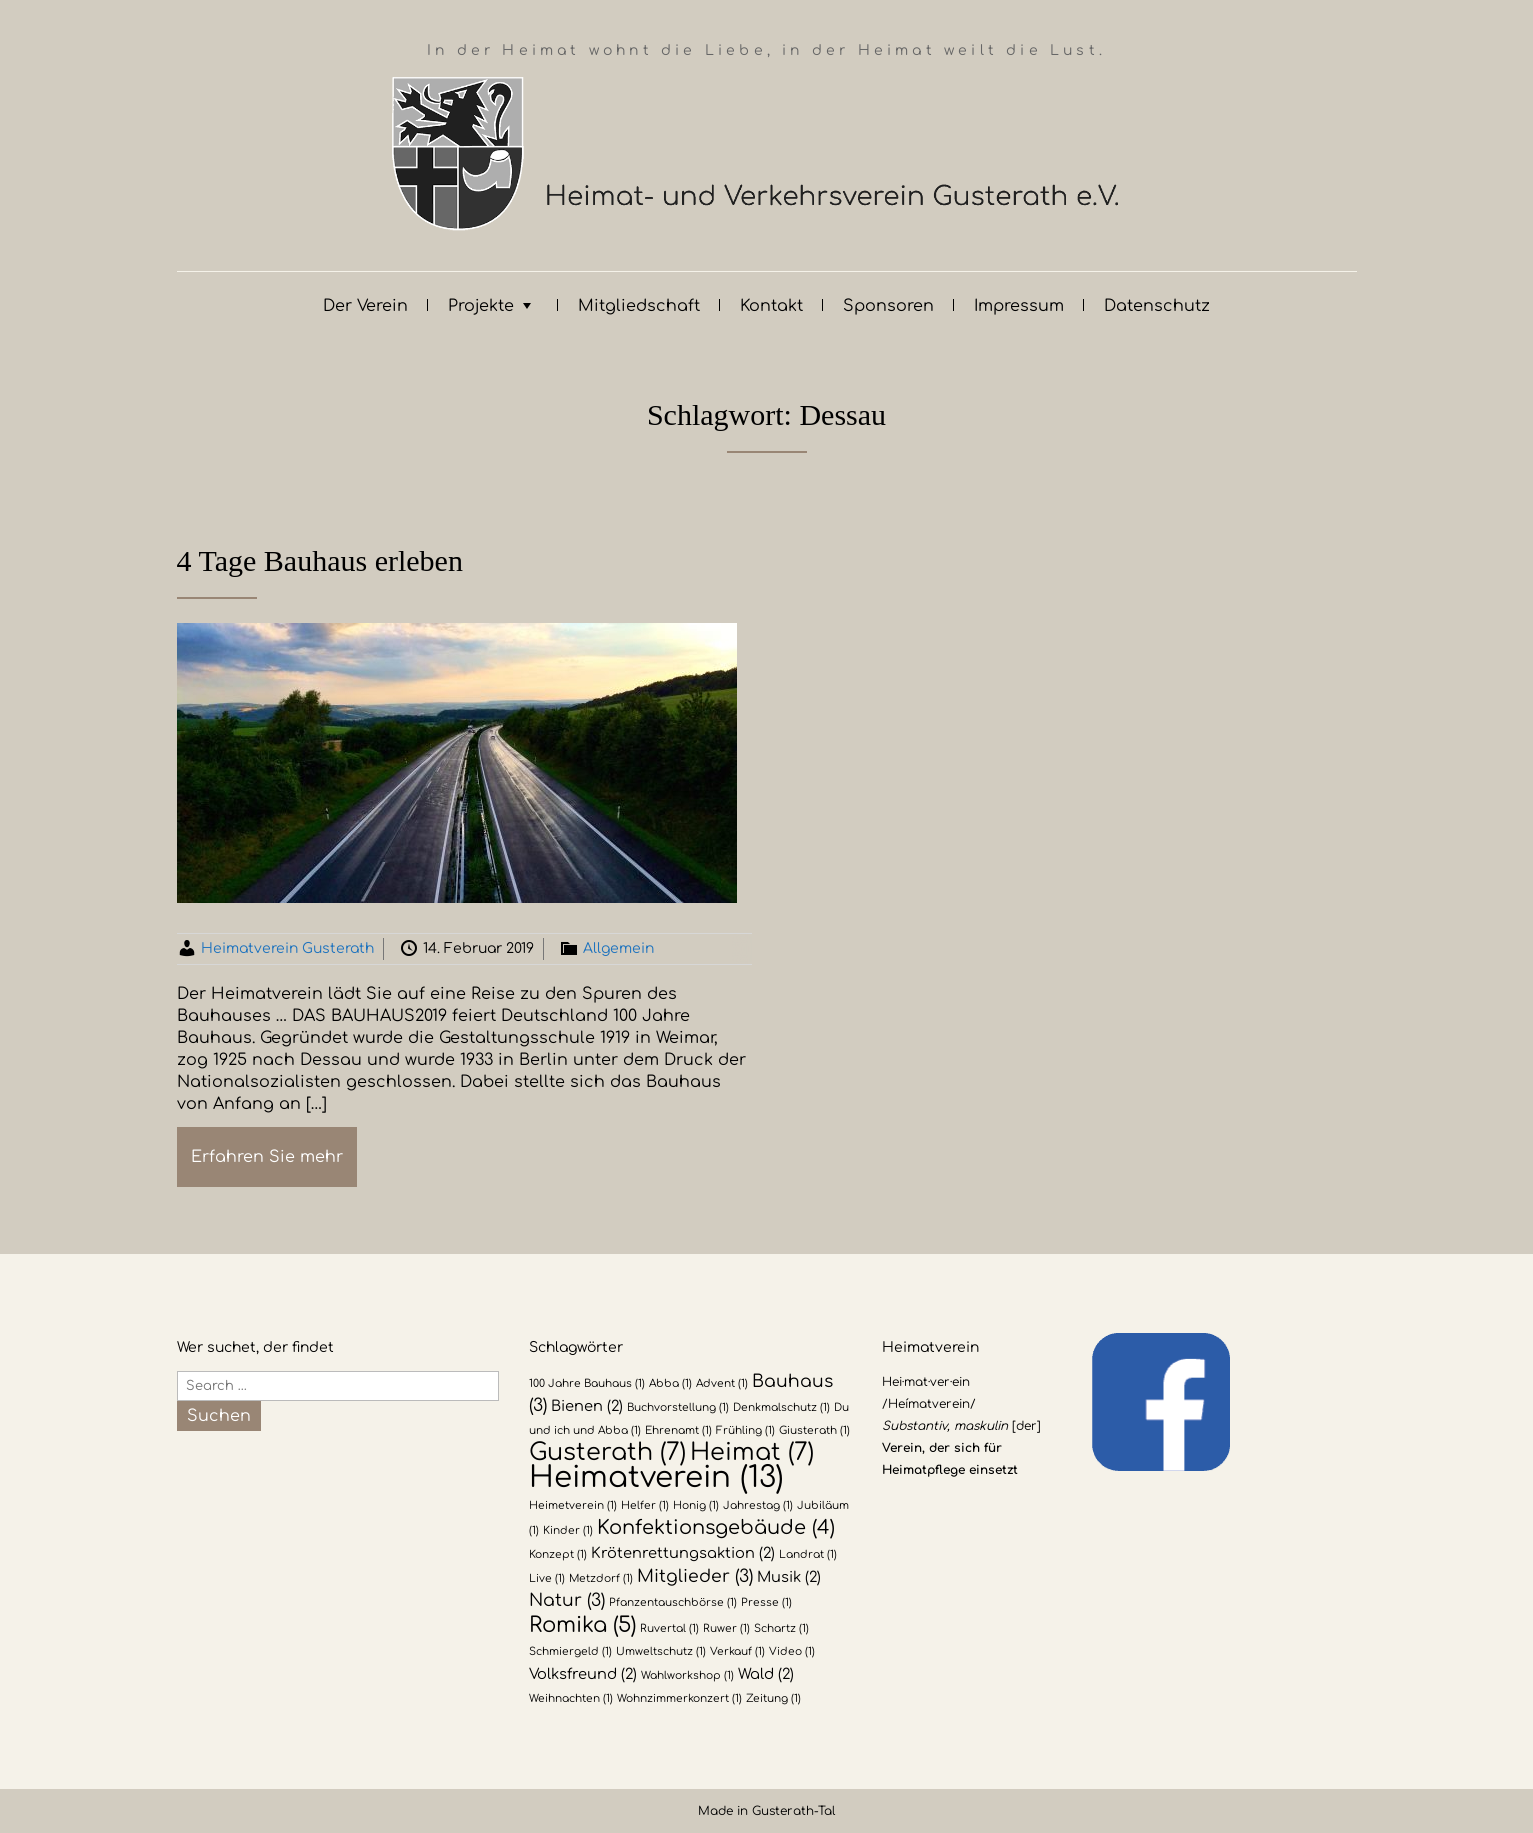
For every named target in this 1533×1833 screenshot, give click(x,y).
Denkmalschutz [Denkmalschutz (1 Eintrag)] (781, 1407)
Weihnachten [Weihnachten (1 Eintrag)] (571, 1698)
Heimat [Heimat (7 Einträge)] (752, 1452)
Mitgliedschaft (639, 306)
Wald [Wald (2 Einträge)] (766, 1674)
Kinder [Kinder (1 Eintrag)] (568, 1530)
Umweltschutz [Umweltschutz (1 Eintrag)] (661, 1651)
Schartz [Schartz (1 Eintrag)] (781, 1628)
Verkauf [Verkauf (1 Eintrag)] (737, 1651)
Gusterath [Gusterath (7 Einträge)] (607, 1452)
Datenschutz (1157, 306)
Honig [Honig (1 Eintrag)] (696, 1505)
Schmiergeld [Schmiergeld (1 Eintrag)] (570, 1651)
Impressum (1019, 306)
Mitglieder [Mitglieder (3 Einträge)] (695, 1576)
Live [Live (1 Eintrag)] (547, 1578)
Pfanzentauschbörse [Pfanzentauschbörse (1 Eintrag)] (673, 1602)
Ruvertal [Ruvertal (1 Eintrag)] (669, 1628)
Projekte (481, 306)
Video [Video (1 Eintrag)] (792, 1651)
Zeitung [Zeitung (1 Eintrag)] (773, 1698)
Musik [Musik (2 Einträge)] (789, 1577)
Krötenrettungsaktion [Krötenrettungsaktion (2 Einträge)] (683, 1553)
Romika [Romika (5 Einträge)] (582, 1625)
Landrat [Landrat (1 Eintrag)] (808, 1554)
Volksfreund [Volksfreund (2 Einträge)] (583, 1674)
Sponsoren (888, 306)
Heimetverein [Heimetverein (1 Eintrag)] (573, 1505)
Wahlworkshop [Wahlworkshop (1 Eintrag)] (687, 1675)
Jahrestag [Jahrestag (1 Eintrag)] (758, 1505)
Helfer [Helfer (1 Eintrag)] (645, 1505)
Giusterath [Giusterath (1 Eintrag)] (814, 1430)
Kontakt (771, 306)
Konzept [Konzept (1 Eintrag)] (558, 1554)
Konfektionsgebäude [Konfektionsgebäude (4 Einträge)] (716, 1528)
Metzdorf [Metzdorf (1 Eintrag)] (601, 1578)
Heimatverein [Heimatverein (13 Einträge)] (656, 1477)
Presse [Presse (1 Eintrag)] (766, 1602)
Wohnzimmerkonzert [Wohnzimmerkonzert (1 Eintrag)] (679, 1698)
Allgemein (618, 948)
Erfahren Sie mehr (267, 1157)
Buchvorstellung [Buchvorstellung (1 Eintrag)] (678, 1407)
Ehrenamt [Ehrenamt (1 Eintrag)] (678, 1430)
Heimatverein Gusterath (287, 948)
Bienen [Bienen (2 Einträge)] (587, 1406)
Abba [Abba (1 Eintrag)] (670, 1383)
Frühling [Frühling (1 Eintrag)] (745, 1430)
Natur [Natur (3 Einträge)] (567, 1600)
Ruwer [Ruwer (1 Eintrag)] (726, 1628)
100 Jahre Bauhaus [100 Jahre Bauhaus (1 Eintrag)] (587, 1383)
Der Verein (365, 306)
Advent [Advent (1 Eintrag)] (722, 1383)
